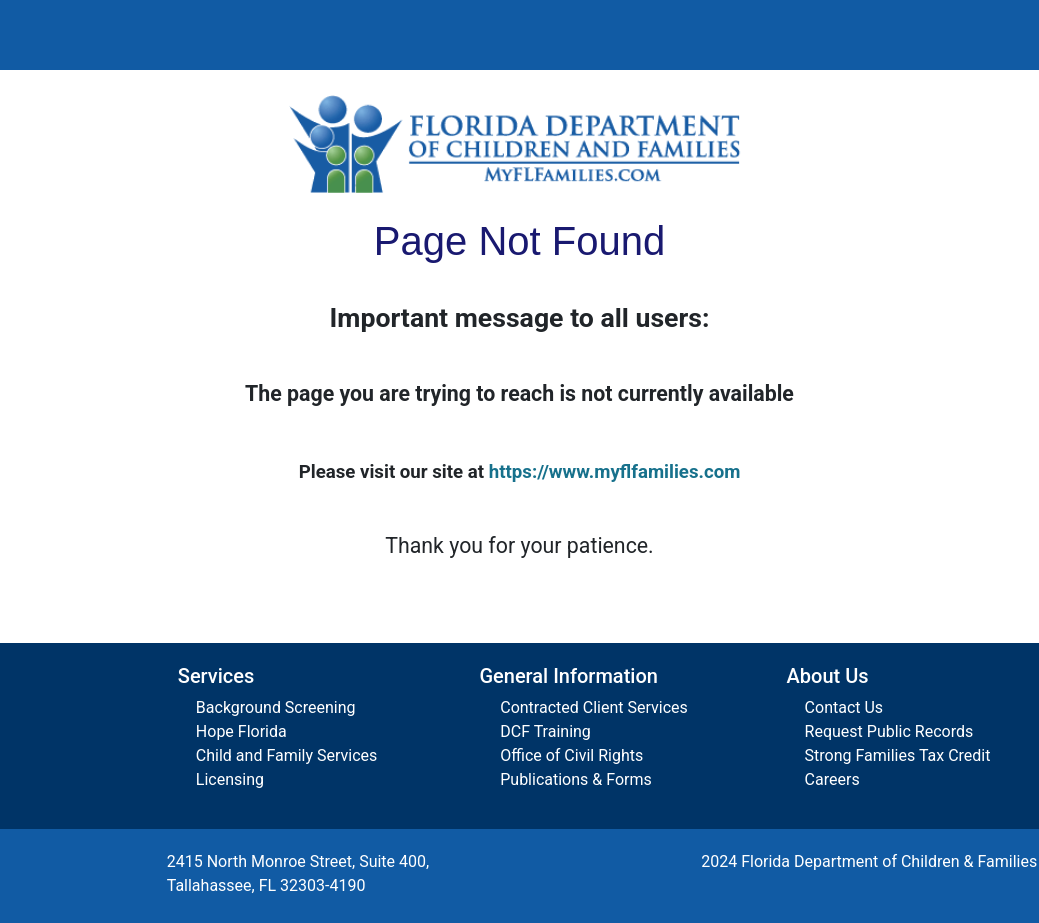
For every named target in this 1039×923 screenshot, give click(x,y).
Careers (832, 779)
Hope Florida (241, 731)
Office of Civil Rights (571, 755)
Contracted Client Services (594, 707)
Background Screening (276, 707)
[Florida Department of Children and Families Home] (520, 143)
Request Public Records (889, 731)
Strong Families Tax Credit (898, 755)
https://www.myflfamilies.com (615, 472)
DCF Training (545, 731)
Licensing (230, 779)
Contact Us (844, 707)
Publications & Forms (576, 779)
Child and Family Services (286, 755)
